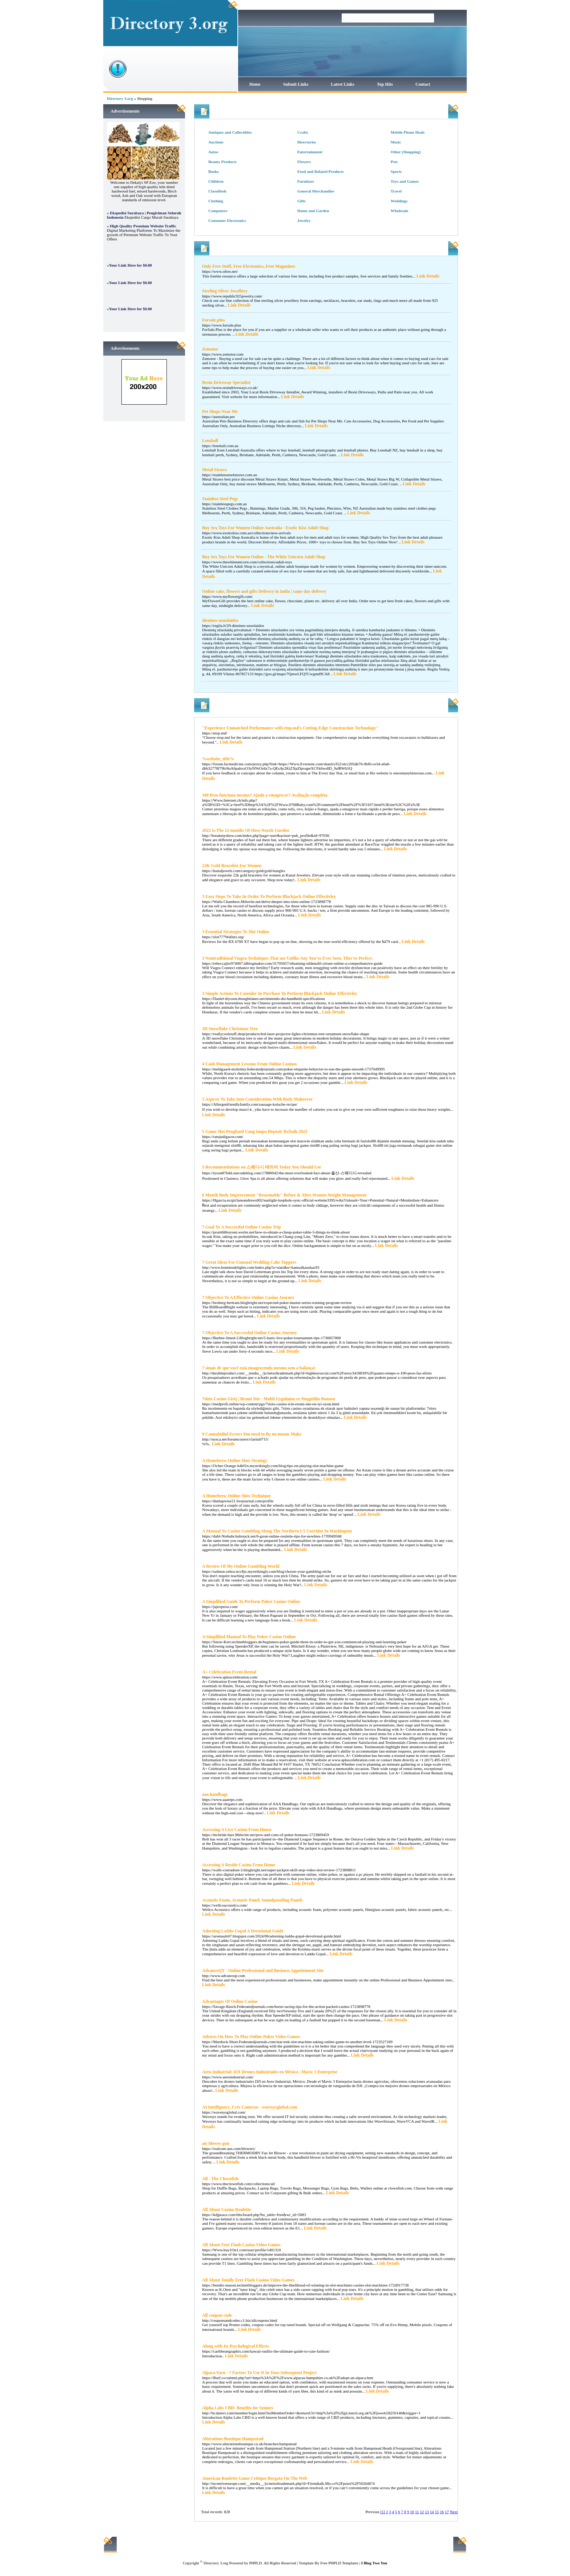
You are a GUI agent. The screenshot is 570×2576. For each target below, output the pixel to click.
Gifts (301, 201)
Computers (218, 210)
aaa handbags (215, 1794)
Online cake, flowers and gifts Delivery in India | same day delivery (264, 591)
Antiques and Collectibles (230, 132)
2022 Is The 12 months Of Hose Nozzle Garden (245, 830)
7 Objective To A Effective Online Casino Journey (248, 1297)
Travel (396, 191)
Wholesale (399, 210)
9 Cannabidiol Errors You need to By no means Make (251, 1434)
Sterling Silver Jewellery (225, 290)
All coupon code (217, 2315)
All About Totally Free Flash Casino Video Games (248, 2280)
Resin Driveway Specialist (226, 382)
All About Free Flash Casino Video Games (241, 2244)
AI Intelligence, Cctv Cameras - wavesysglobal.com (249, 2107)
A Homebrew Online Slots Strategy (234, 1460)
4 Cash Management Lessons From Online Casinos (249, 1063)
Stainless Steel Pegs (220, 498)
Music (396, 142)
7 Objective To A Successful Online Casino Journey (249, 1332)
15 (437, 2512)
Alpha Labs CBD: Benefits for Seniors (237, 2407)
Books (213, 171)
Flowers (304, 161)
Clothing (215, 201)
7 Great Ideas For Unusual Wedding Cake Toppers (249, 1262)
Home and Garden (313, 210)
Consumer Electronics (227, 220)
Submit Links (296, 84)
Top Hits (385, 84)
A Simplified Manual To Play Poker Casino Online (249, 1636)
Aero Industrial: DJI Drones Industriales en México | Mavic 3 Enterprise (269, 2071)
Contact (423, 84)
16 (442, 2512)
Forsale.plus (213, 320)
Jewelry (304, 220)
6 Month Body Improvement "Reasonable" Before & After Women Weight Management (284, 1195)
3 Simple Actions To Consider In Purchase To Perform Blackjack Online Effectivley (279, 993)
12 (422, 2512)
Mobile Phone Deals (408, 132)
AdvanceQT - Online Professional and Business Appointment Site (263, 1970)
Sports (396, 171)
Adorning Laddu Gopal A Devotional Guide (243, 1930)
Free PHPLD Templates (339, 2563)
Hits (414, 704)
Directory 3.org (120, 98)
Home (255, 84)
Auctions (216, 142)
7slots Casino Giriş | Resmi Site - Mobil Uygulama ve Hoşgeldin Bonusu (268, 1398)
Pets (394, 161)
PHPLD (255, 2563)
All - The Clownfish (220, 2178)
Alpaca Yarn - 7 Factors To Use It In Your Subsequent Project (259, 2372)
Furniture (305, 181)
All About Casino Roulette (226, 2209)
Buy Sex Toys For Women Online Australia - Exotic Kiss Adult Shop (265, 527)
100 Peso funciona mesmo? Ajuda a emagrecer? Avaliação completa (265, 795)
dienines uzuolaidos (220, 620)
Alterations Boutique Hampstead (233, 2438)
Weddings (399, 201)
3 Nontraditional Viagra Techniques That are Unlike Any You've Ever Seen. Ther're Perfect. (287, 958)
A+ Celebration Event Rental (229, 1671)
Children (216, 181)
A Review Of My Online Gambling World (240, 1566)
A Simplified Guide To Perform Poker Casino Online (251, 1601)
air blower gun (215, 2143)
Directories (306, 142)
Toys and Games (405, 181)
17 (447, 2512)
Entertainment (309, 152)
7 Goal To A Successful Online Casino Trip (241, 1227)
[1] (382, 2512)
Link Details (427, 276)
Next (454, 2512)
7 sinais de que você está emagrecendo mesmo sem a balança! (259, 1367)
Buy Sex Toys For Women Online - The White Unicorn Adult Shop (263, 556)
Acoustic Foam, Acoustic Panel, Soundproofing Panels (252, 1900)
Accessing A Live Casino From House (237, 1829)
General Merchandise (315, 191)
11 (417, 2512)
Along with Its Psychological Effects (235, 2346)
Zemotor (210, 349)
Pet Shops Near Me (220, 411)
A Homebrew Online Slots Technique (236, 1495)
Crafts (302, 132)
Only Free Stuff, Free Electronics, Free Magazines (248, 266)
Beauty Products (222, 161)
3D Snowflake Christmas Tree (230, 1028)
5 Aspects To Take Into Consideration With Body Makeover (257, 1099)
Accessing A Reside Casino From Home (238, 1864)
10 (412, 2512)
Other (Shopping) (406, 152)
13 (427, 2512)
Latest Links (342, 84)
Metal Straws (214, 469)
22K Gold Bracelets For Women (232, 865)
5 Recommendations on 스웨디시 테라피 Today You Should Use (261, 1167)
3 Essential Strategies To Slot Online (235, 931)
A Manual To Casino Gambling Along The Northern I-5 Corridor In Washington (277, 1531)
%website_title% (218, 758)
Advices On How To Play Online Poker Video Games (251, 2036)
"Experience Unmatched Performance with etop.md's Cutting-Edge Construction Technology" (290, 727)
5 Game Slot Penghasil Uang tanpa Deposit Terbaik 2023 (254, 1131)
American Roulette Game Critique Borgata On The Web (254, 2478)
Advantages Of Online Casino (229, 2001)
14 (432, 2512)
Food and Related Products (320, 171)
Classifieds (217, 191)
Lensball (210, 440)
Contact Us (348, 2544)
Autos (213, 152)
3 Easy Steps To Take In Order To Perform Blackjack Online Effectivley (269, 896)
